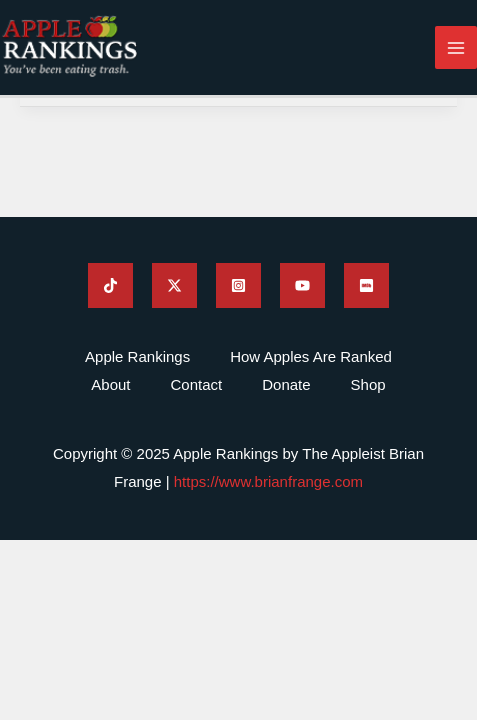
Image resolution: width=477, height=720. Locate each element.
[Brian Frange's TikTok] (110, 285)
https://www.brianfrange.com (268, 481)
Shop (368, 384)
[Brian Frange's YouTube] (302, 285)
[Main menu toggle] (456, 47)
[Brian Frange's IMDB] (366, 285)
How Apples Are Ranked (311, 356)
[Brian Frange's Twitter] (174, 285)
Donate (286, 384)
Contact (197, 384)
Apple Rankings (137, 356)
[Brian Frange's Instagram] (238, 285)
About (110, 384)
